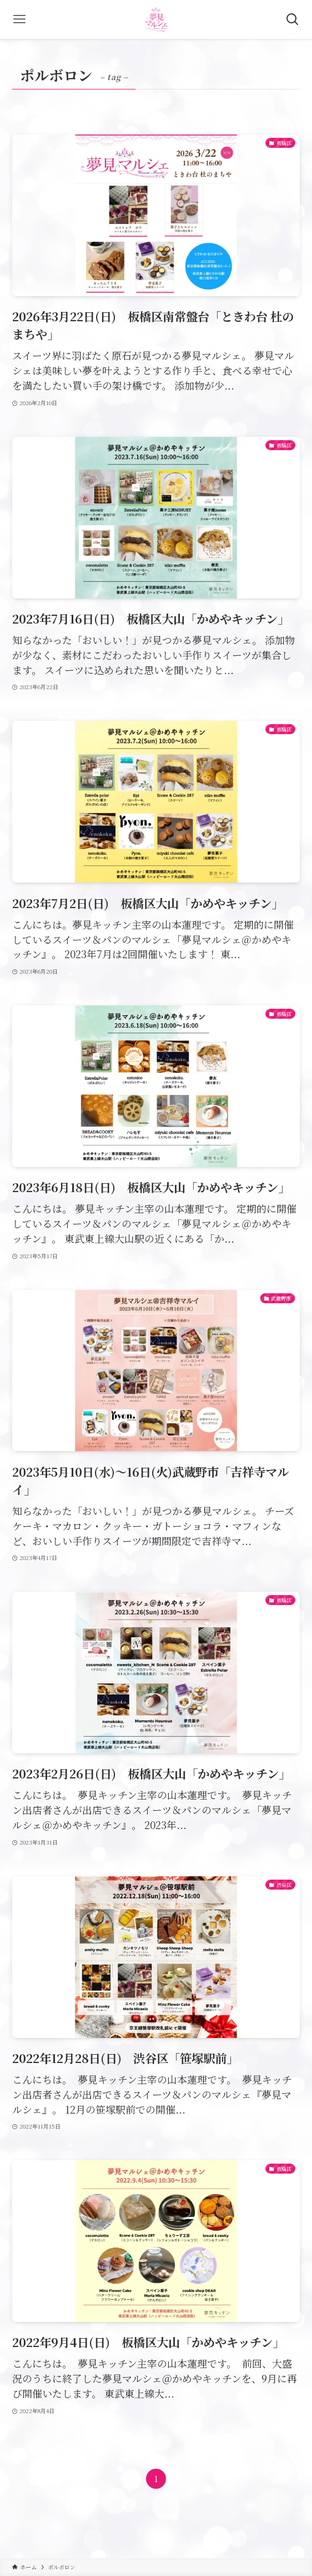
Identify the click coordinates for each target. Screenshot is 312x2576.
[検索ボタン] (292, 19)
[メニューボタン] (19, 19)
